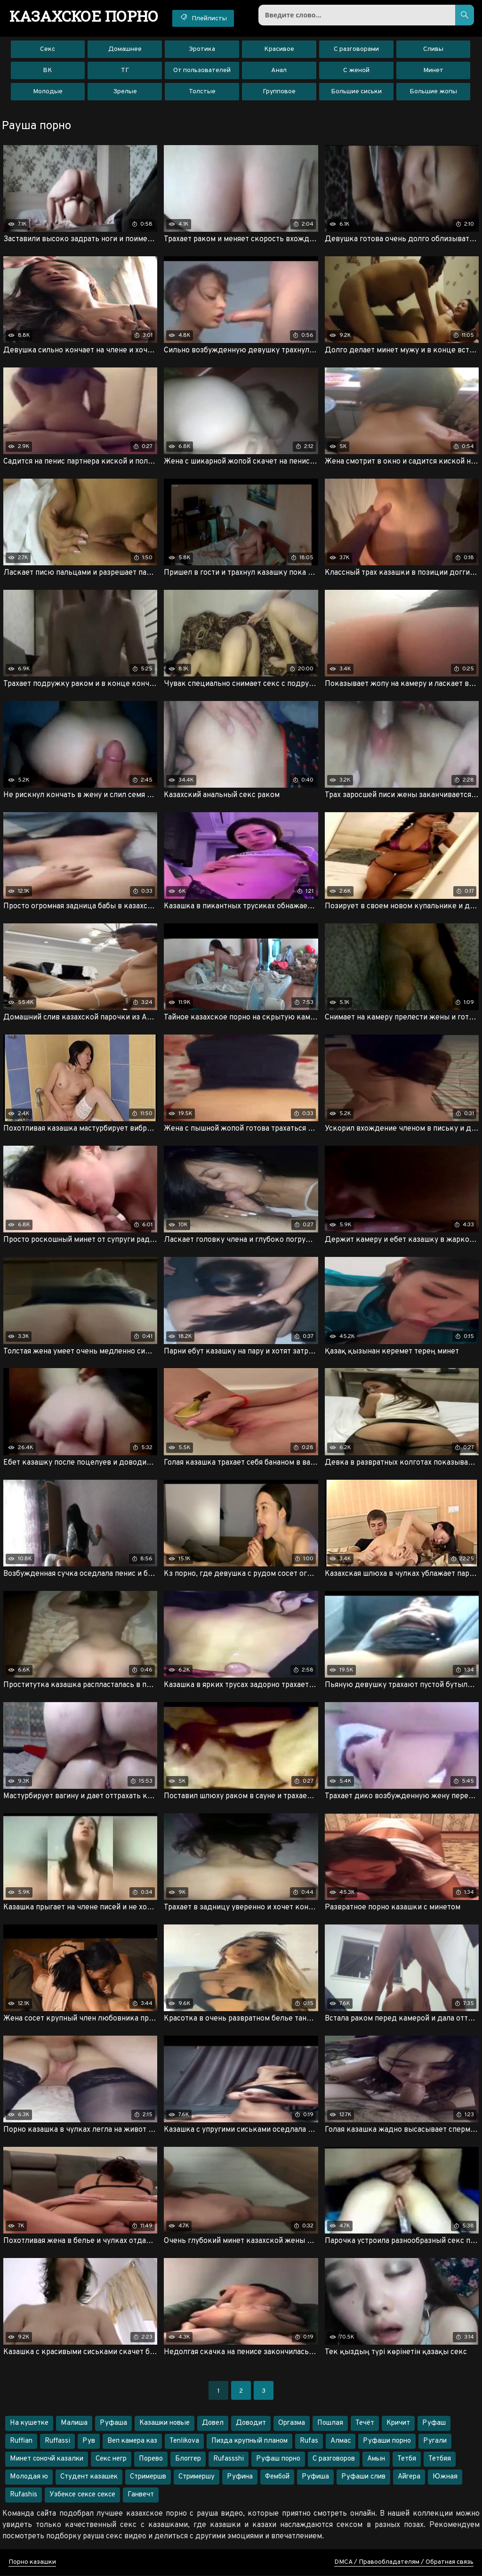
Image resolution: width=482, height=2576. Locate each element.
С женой (356, 70)
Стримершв (148, 2477)
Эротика (202, 49)
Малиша (74, 2423)
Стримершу (196, 2477)
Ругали (435, 2441)
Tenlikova (184, 2441)
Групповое (279, 92)
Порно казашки (32, 2563)
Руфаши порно (387, 2441)
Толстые (202, 92)
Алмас (340, 2441)
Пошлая (330, 2423)
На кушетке (29, 2423)
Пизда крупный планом (249, 2441)
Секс (47, 49)
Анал (279, 70)
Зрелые (125, 92)
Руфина (240, 2477)
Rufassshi (228, 2459)
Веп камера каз (132, 2441)
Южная (445, 2477)
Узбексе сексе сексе (82, 2495)
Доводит (251, 2423)
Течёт (364, 2423)
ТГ (125, 70)
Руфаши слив (363, 2477)
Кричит (398, 2423)
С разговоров (334, 2459)
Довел (213, 2423)
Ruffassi (57, 2441)
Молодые (48, 92)
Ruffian (21, 2441)
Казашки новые (164, 2423)
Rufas (309, 2441)
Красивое (279, 49)
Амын (376, 2459)
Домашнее (125, 49)
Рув (88, 2441)
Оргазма (291, 2423)
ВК (47, 70)
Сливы (433, 49)
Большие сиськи (356, 92)
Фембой (277, 2477)
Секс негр (111, 2459)
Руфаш (434, 2423)
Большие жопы (433, 92)
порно (84, 16)
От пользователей (202, 70)
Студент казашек (89, 2477)
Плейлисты (203, 18)
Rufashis (23, 2495)
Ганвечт (141, 2495)
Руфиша (315, 2477)
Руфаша (113, 2423)
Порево (151, 2459)
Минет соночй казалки (46, 2459)
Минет (433, 70)
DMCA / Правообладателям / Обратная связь (404, 2563)
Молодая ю (29, 2477)
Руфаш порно (278, 2459)
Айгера (409, 2477)
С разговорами (356, 49)
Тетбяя (439, 2459)
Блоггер (188, 2459)
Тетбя (406, 2459)
